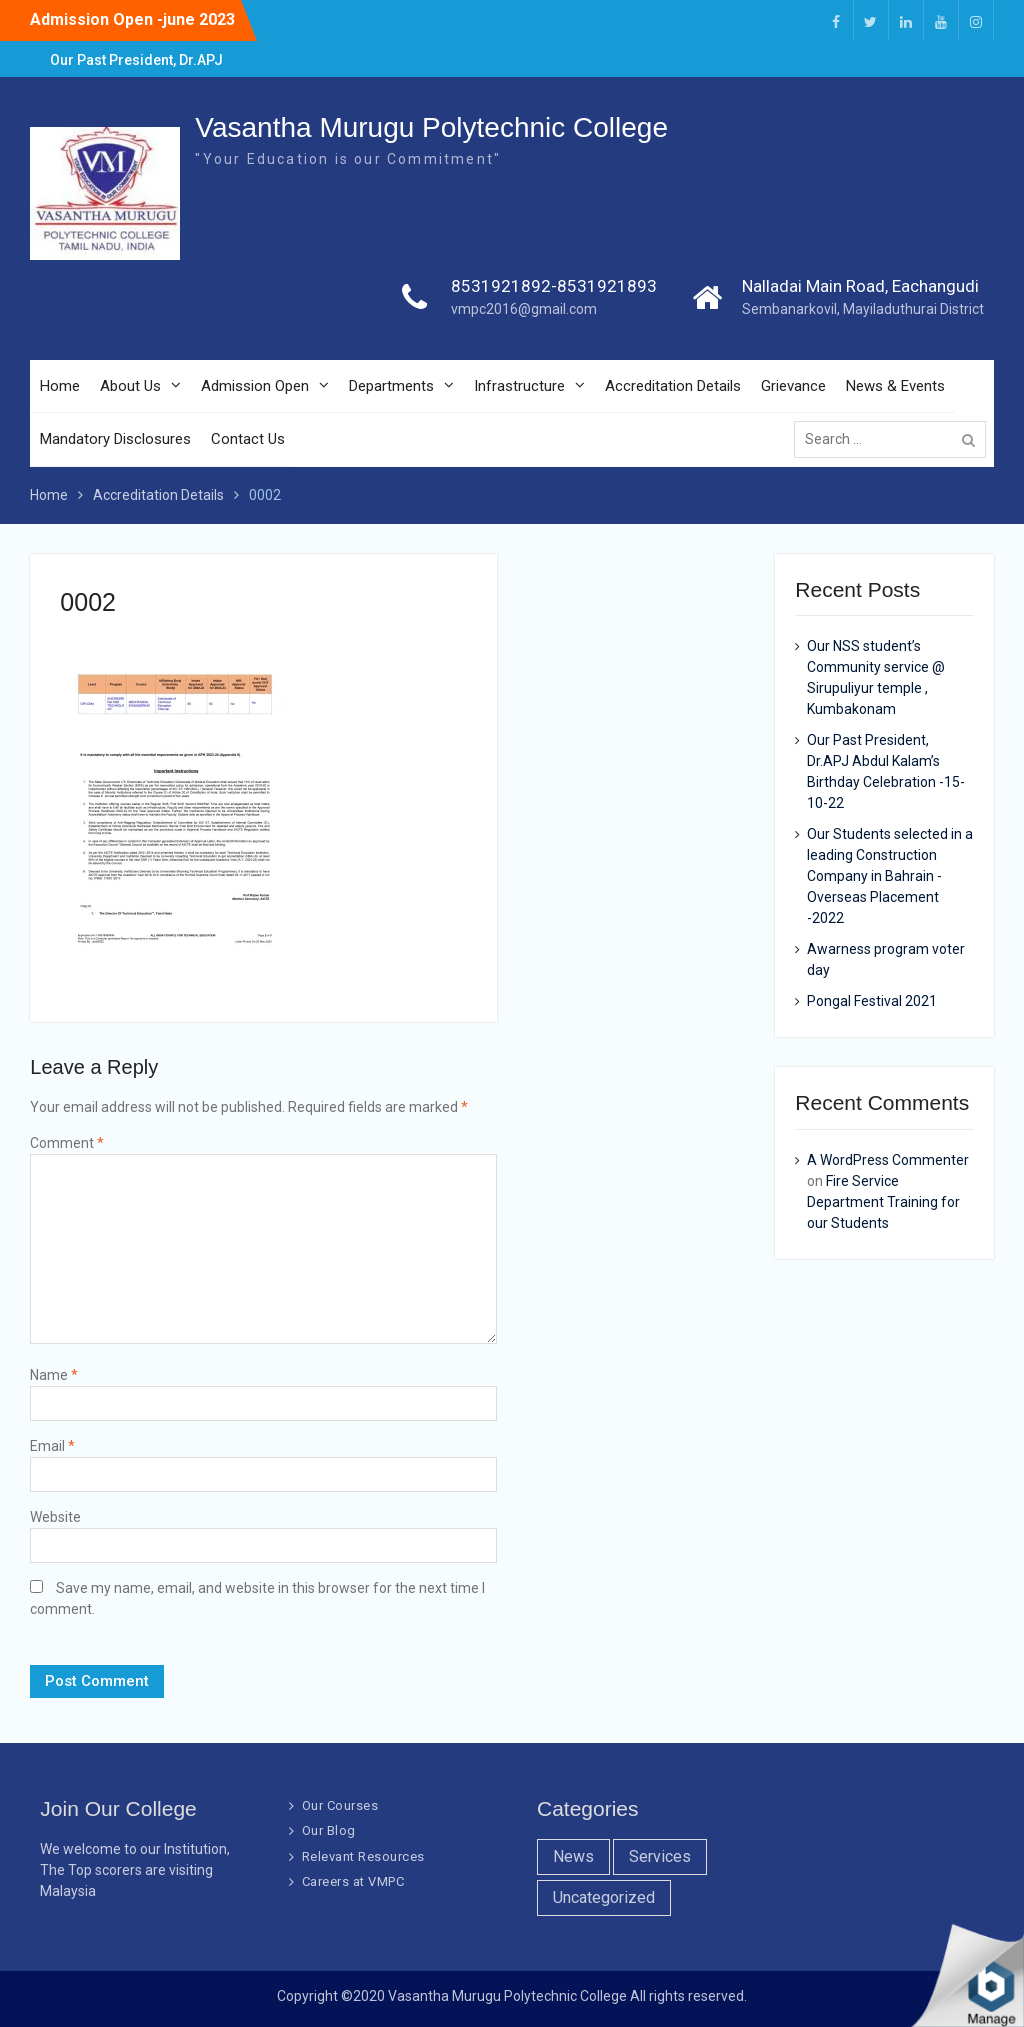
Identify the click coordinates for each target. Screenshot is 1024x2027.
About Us (130, 386)
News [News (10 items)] (573, 1856)
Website (55, 1517)
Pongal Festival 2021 (872, 1001)
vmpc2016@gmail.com (524, 309)
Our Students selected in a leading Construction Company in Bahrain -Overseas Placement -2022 (890, 876)
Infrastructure (519, 386)
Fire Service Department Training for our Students (883, 1202)
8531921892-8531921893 (554, 286)
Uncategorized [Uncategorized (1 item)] (604, 1897)
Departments (391, 386)
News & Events (895, 386)
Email (52, 1446)
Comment (67, 1143)
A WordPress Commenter (888, 1160)
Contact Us (248, 439)
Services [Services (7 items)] (660, 1856)
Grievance (793, 386)
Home (60, 386)
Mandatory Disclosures (115, 439)
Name (54, 1375)
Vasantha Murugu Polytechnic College (431, 127)
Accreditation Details (673, 386)
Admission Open (255, 386)
